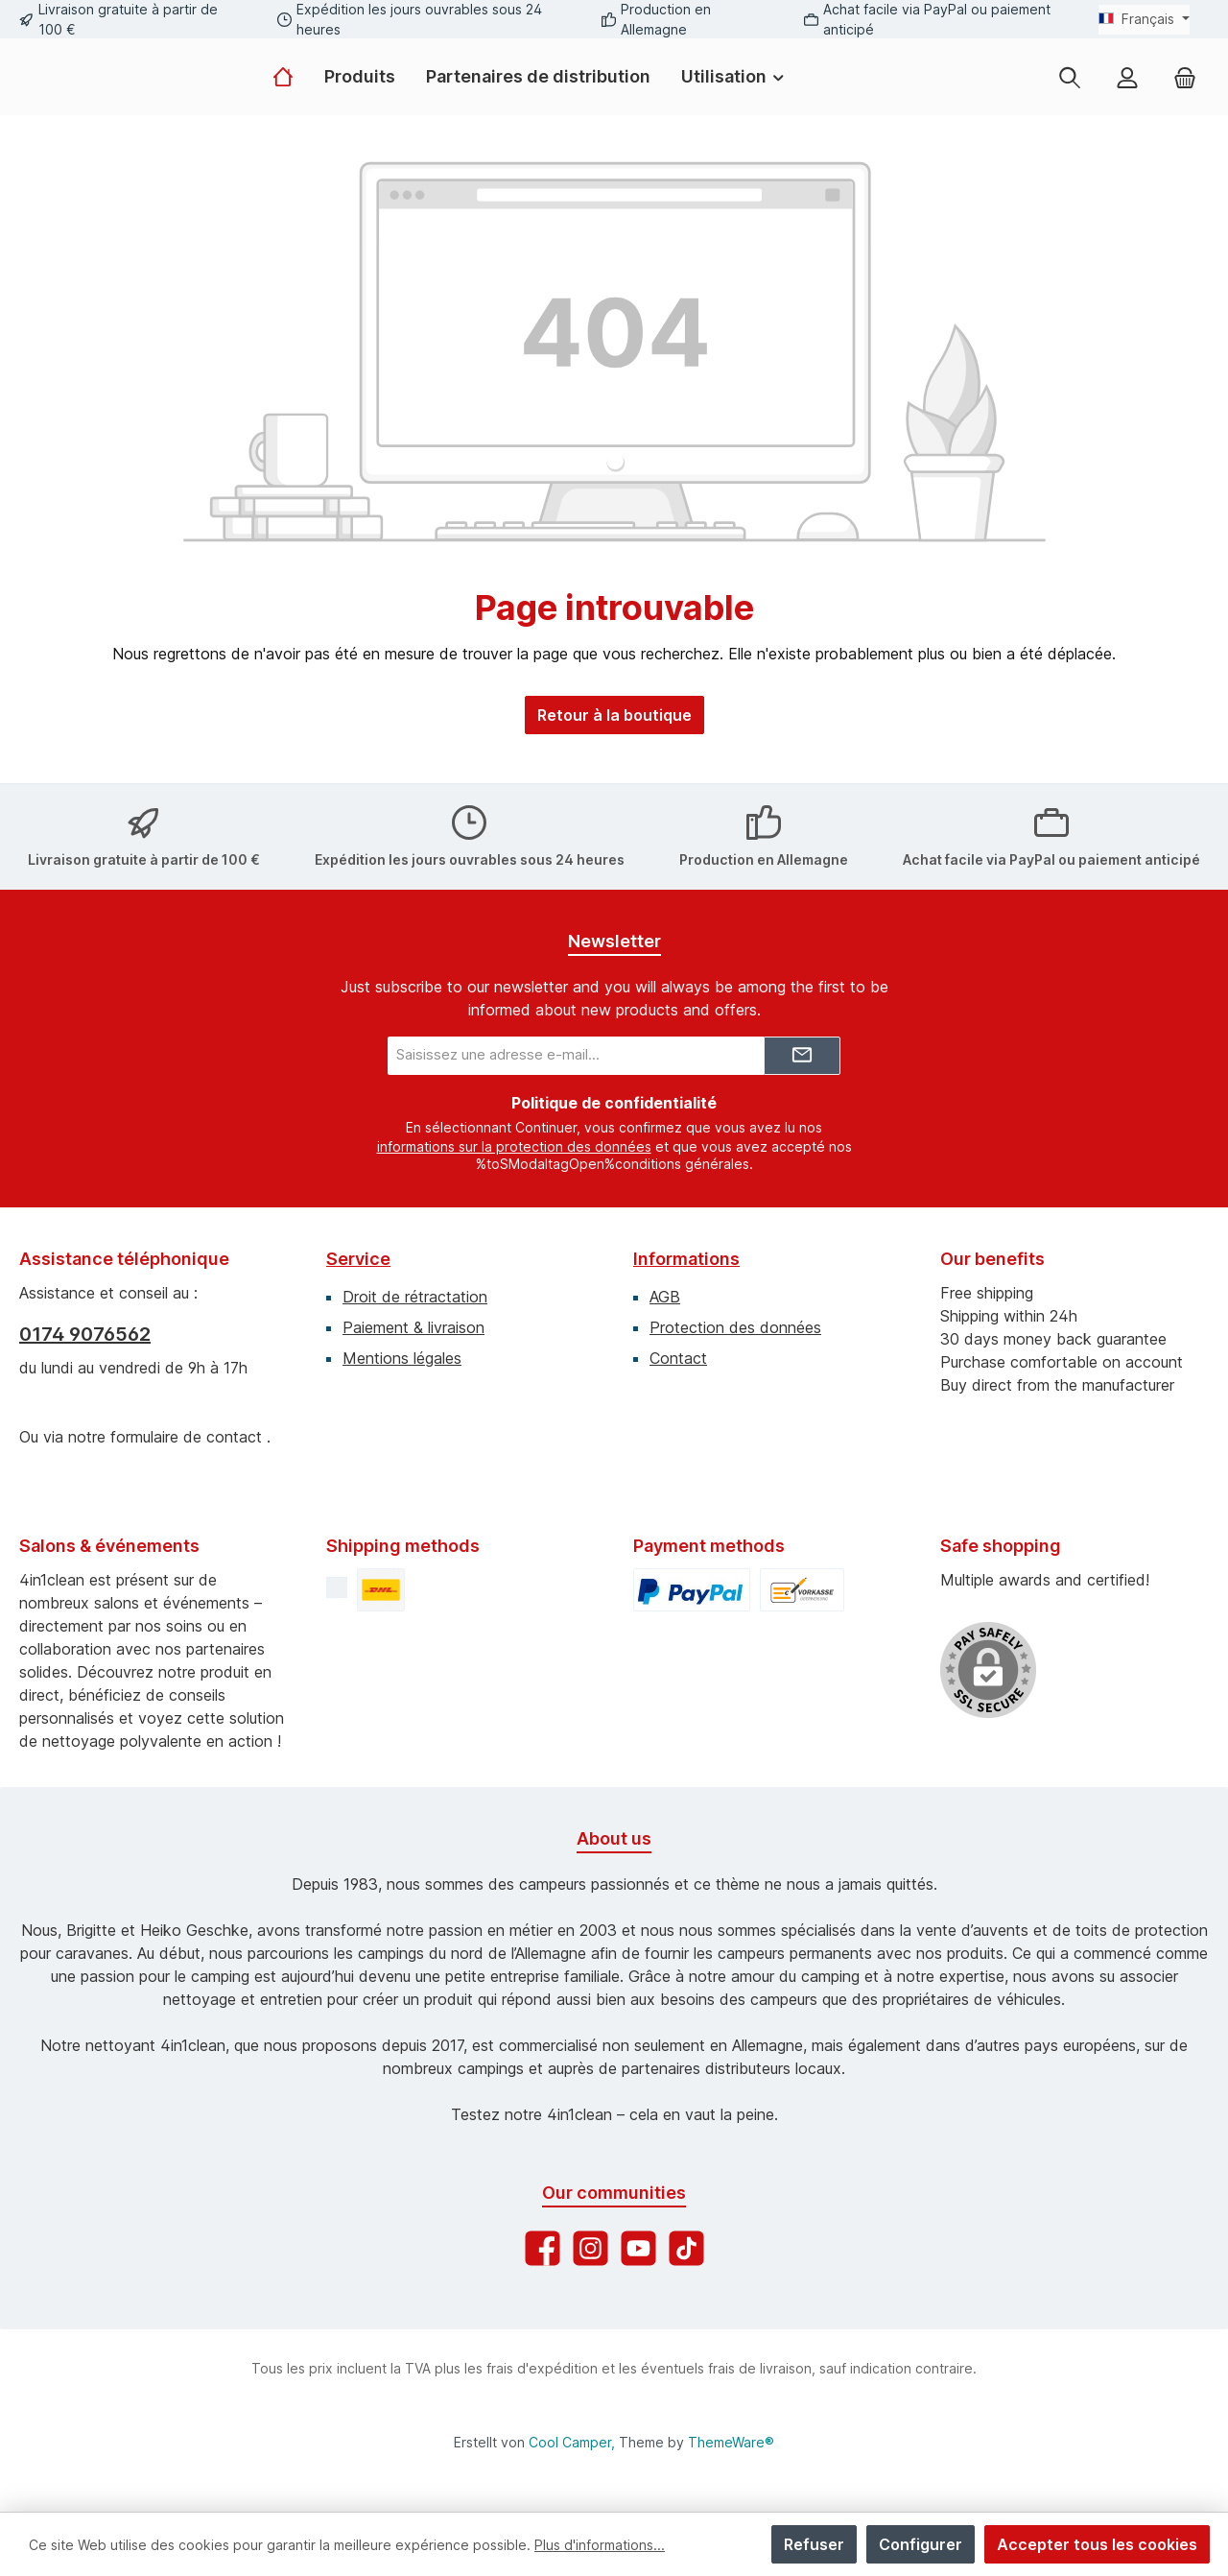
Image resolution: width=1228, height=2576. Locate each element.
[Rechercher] (1070, 97)
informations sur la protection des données (514, 1139)
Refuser (814, 2544)
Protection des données (735, 1318)
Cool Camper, (572, 2442)
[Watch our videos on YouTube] (638, 2239)
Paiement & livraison (413, 1318)
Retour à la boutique (614, 756)
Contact (678, 1349)
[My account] (1127, 97)
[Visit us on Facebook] (542, 2239)
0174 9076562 (85, 1325)
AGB (664, 1288)
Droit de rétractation (414, 1288)
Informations (686, 1250)
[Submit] (802, 1048)
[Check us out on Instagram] (590, 2239)
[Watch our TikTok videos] (686, 2239)
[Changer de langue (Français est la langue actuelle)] (1144, 19)
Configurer (920, 2544)
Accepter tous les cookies (1097, 2544)
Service (358, 1250)
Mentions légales (401, 1349)
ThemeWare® (731, 2442)
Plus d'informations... (599, 2545)
